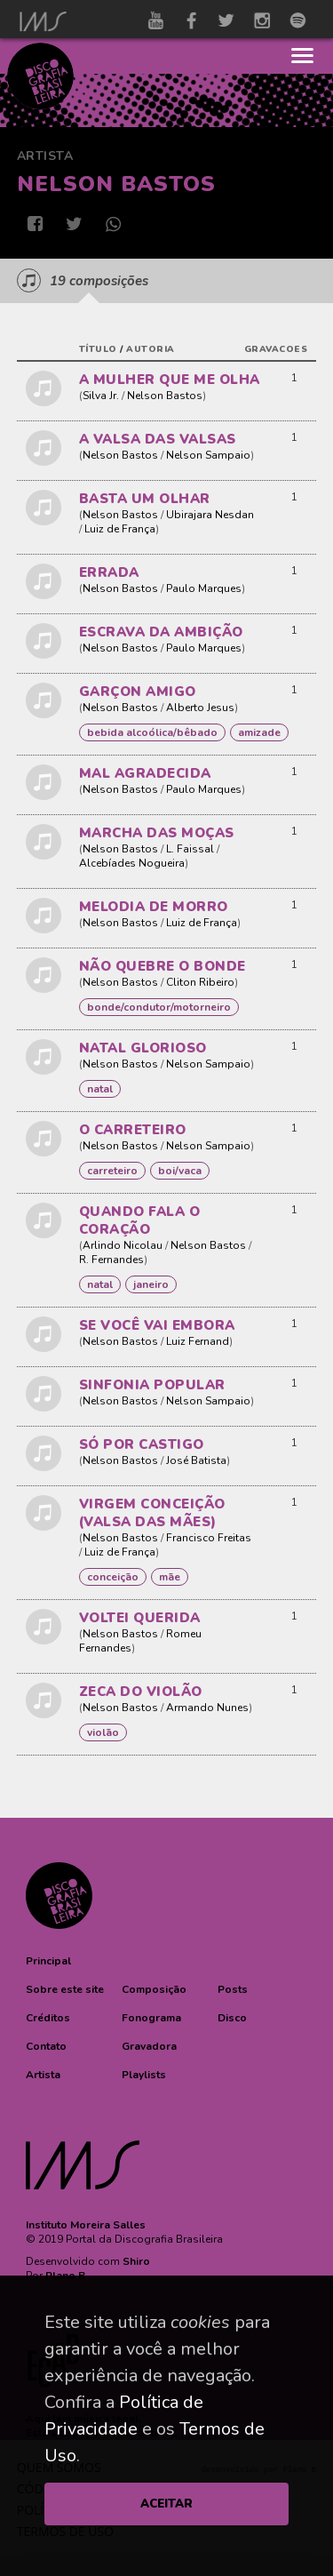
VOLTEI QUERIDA (140, 1618)
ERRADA (109, 572)
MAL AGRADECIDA (145, 773)
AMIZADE (259, 732)
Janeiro (151, 1284)
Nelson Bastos (164, 395)
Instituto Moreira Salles (86, 2225)
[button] (48, 1961)
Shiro (136, 2261)
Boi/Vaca (180, 1171)
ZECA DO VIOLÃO (140, 1691)
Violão (103, 1732)
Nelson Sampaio (208, 455)
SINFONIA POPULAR (152, 1385)
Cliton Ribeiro (200, 982)
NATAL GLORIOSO (143, 1048)
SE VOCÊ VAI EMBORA (157, 1325)
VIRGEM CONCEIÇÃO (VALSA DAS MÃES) (152, 1513)
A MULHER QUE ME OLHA (169, 379)
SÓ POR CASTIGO (141, 1444)
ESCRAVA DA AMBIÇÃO (161, 632)
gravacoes (276, 349)
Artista (45, 156)
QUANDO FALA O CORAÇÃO (140, 1220)
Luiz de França (119, 529)
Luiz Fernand (197, 1341)
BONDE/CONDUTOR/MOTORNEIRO (159, 1007)
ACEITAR (166, 2504)
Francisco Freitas (208, 1538)
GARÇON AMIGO (137, 691)
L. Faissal (190, 849)
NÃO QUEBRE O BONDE (162, 966)
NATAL (100, 1089)
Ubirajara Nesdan (210, 515)
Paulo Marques (204, 588)
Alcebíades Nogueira (132, 863)
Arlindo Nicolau (123, 1245)
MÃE (169, 1577)
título (98, 349)
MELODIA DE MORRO (153, 907)
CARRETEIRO (112, 1171)
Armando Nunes (207, 1707)
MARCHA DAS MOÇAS (156, 833)
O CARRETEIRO (132, 1130)
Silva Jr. (101, 395)
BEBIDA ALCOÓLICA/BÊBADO (152, 732)
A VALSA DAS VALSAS (157, 439)
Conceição (113, 1577)
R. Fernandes (111, 1259)
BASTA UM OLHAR (144, 499)
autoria (150, 349)
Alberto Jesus (200, 707)
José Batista (196, 1460)
